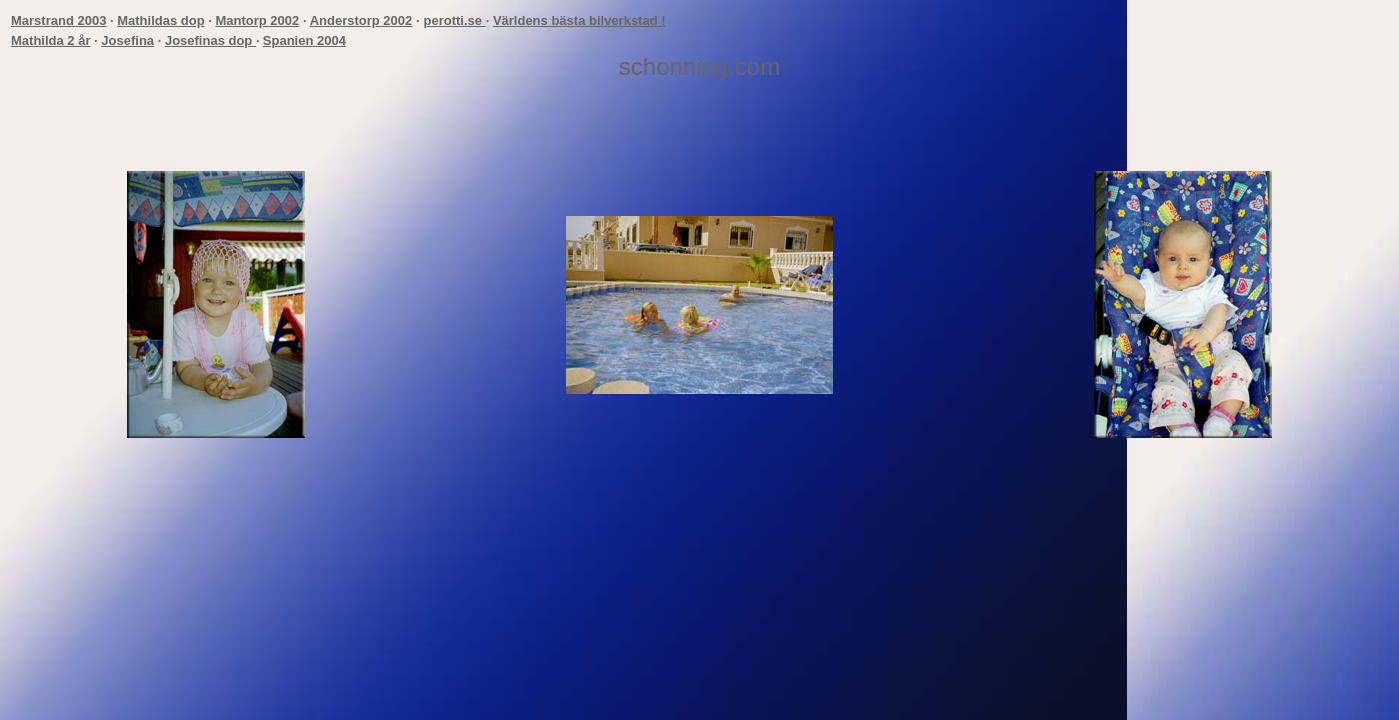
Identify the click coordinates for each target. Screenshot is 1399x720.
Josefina (127, 40)
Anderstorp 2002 (361, 20)
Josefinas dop (210, 40)
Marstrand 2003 (58, 20)
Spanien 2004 (304, 40)
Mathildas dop (160, 20)
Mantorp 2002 (257, 20)
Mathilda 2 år (50, 40)
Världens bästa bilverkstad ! (579, 20)
